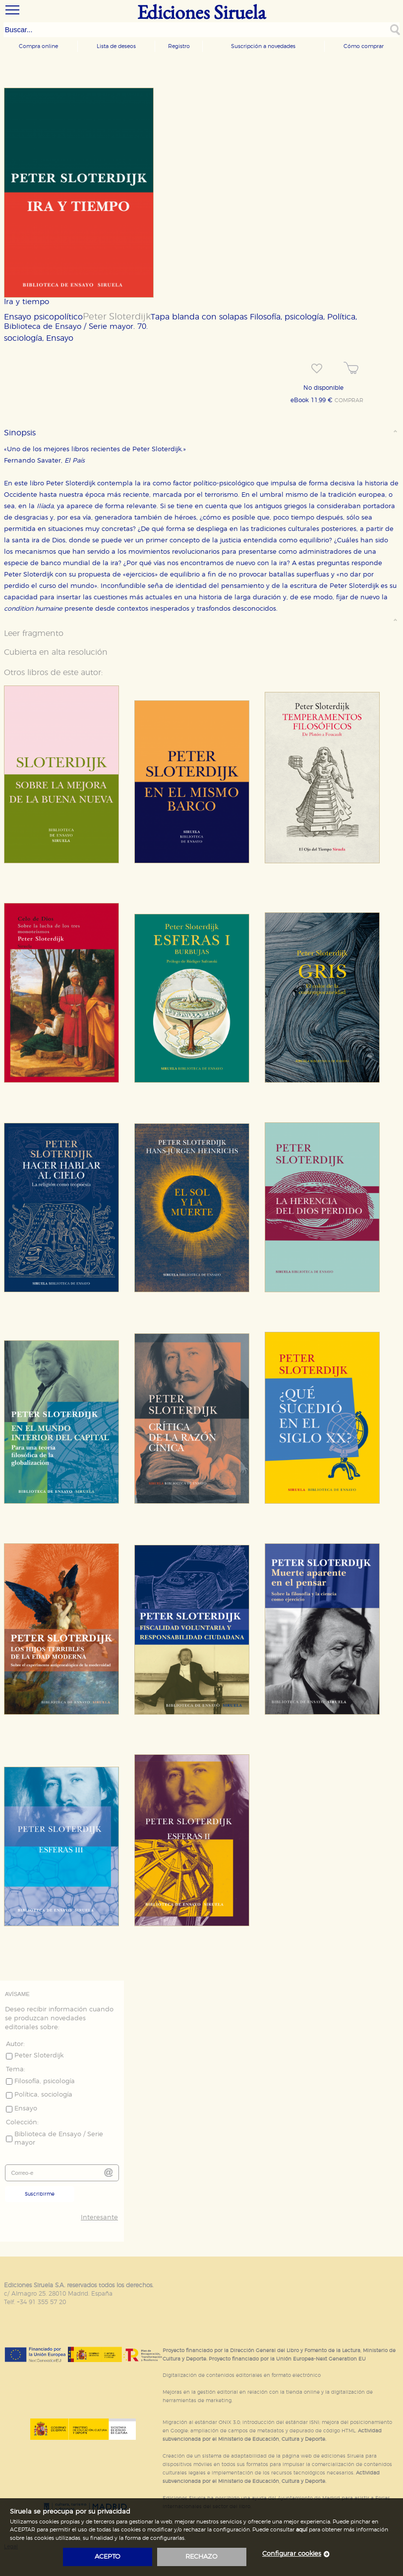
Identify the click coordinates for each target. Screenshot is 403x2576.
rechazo (201, 2557)
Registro (179, 46)
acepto (107, 2557)
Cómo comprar (364, 46)
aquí (301, 2529)
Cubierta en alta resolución (56, 652)
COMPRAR (349, 400)
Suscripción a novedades (263, 46)
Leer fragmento (33, 633)
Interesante (99, 2217)
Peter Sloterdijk (117, 317)
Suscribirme (40, 2194)
